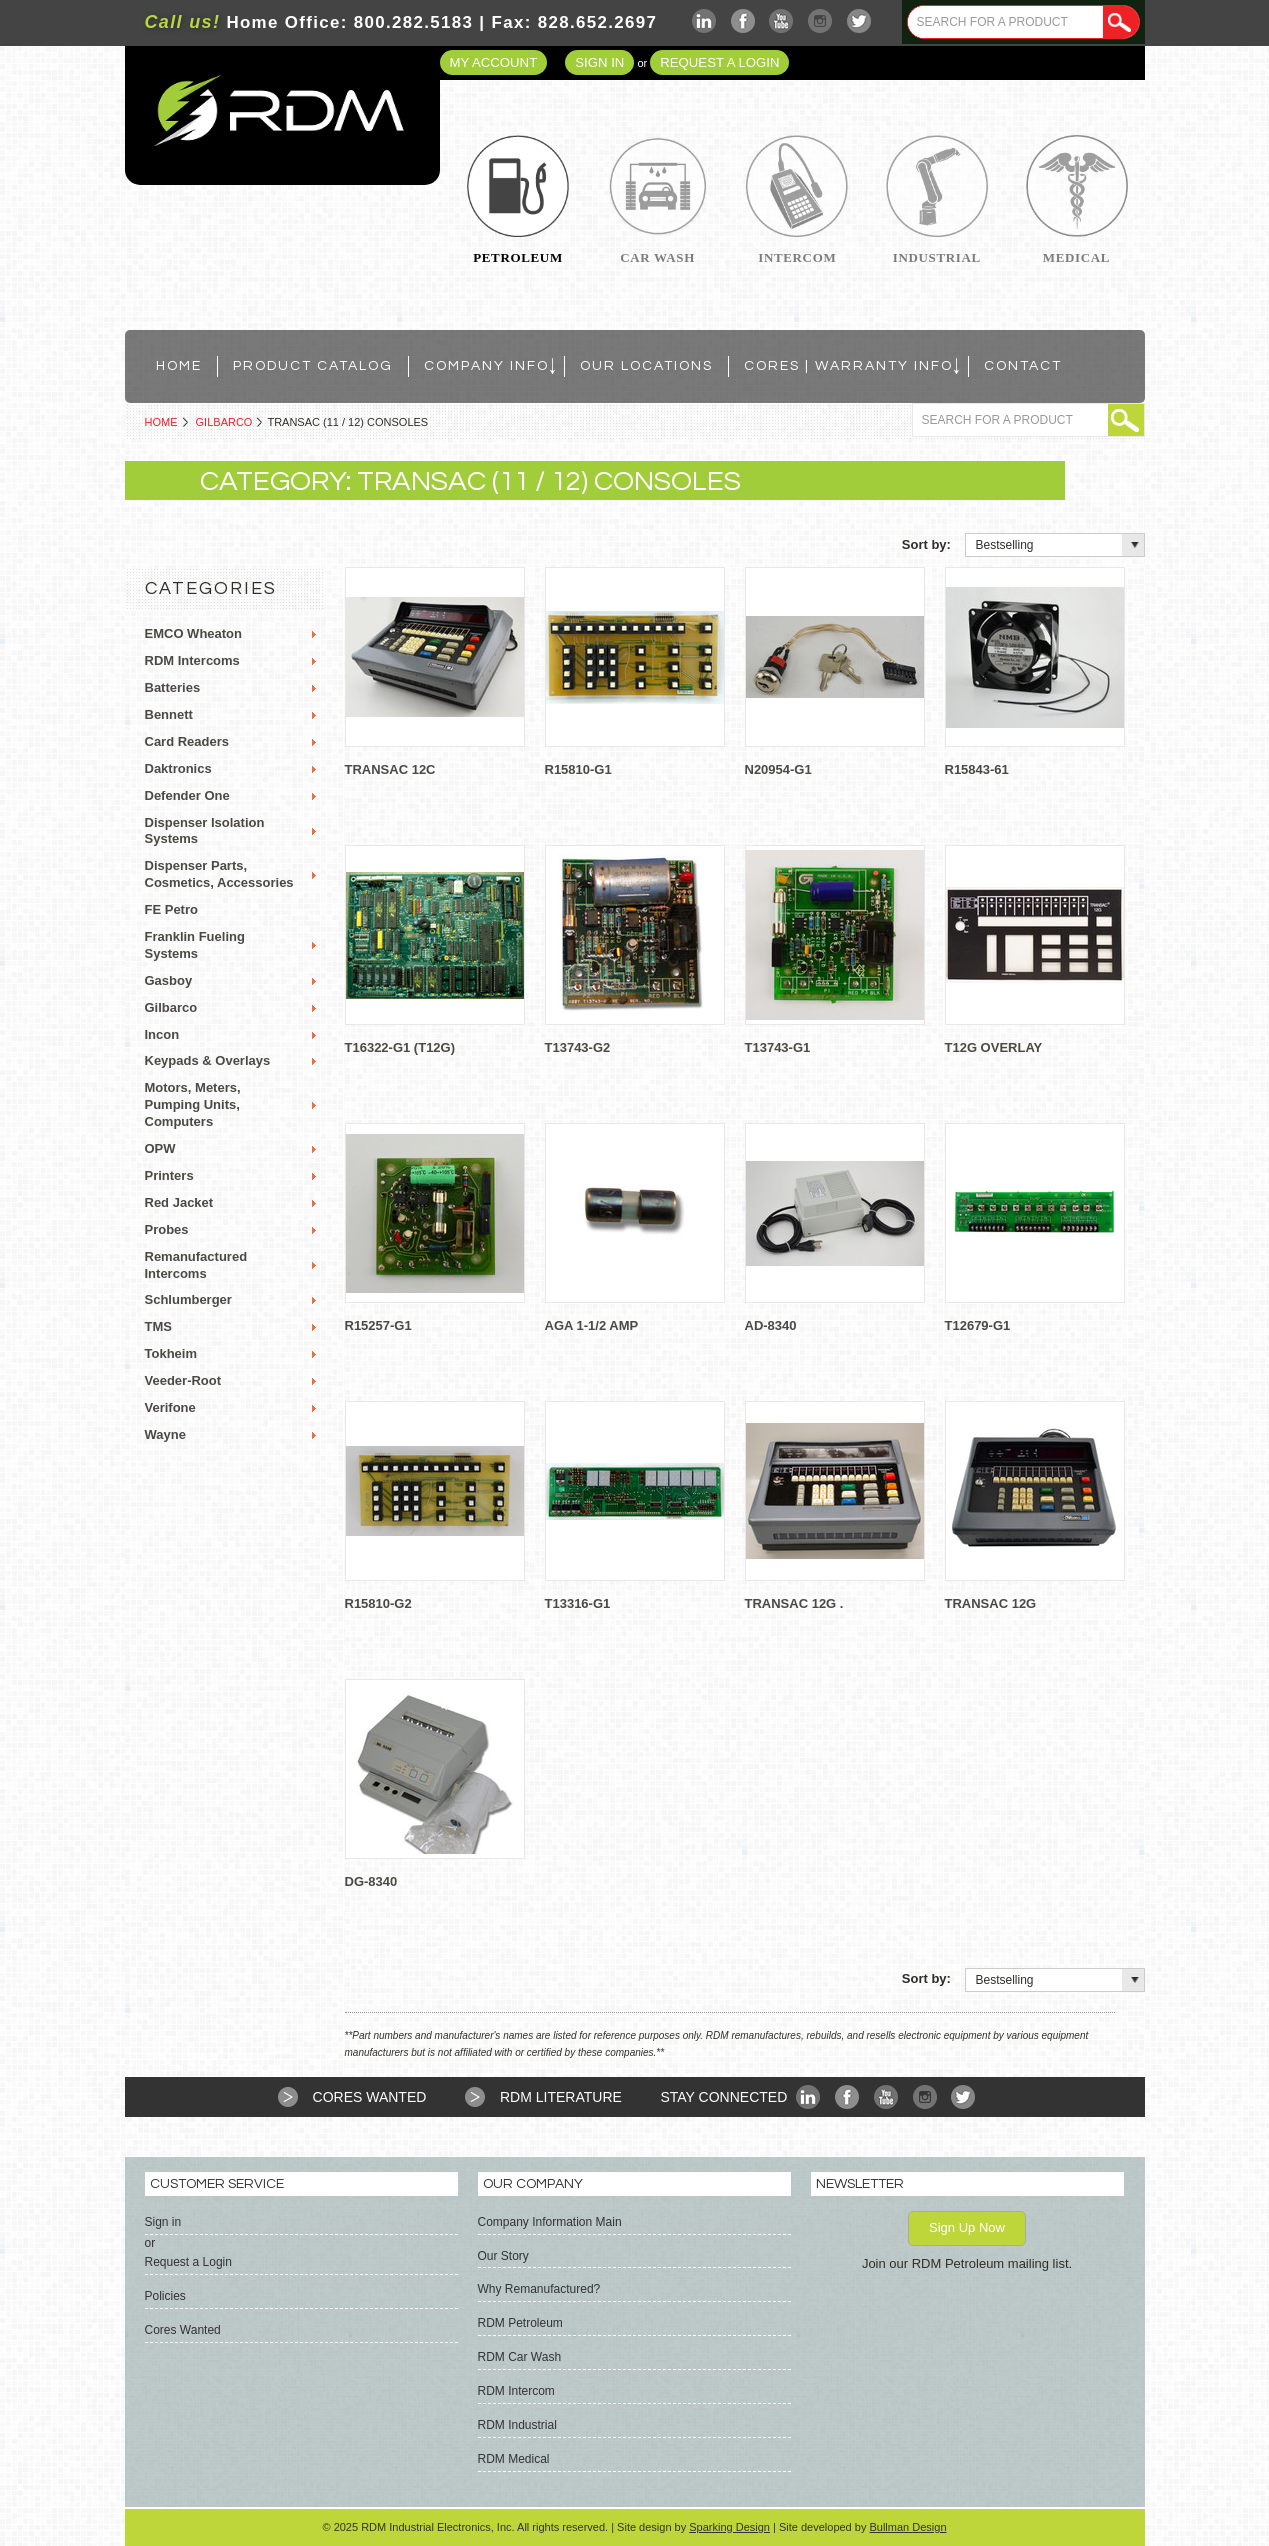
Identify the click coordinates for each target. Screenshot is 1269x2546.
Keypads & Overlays (208, 1060)
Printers (169, 1175)
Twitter (859, 21)
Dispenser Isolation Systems (205, 831)
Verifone (170, 1407)
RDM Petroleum (520, 2323)
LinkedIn (704, 21)
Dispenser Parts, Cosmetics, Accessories (219, 874)
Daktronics (178, 768)
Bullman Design (907, 2527)
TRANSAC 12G (991, 1603)
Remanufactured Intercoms (196, 1265)
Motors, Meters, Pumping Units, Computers (193, 1104)
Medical (1076, 257)
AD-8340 (771, 1325)
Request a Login (719, 62)
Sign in (599, 62)
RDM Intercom (516, 2391)
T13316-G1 (578, 1603)
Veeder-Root (183, 1380)
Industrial (937, 257)
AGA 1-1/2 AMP (592, 1325)
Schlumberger (188, 1299)
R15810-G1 (578, 769)
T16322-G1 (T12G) (400, 1047)
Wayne (165, 1434)
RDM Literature (561, 2097)
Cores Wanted (370, 2097)
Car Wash (657, 257)
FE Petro (171, 909)
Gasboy (169, 980)
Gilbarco (224, 422)
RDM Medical (514, 2459)
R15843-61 (977, 769)
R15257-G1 (378, 1325)
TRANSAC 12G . (794, 1603)
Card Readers (187, 741)
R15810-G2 (378, 1603)
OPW (160, 1148)
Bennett (169, 714)
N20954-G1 (778, 769)
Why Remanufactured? (539, 2289)
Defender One (187, 795)
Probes (167, 1229)
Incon (162, 1034)
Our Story (503, 2256)
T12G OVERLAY (994, 1047)
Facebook (743, 21)
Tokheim (171, 1353)
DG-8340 (371, 1881)
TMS (158, 1326)
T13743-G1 (778, 1047)
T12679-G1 (978, 1325)
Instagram (820, 21)
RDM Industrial (517, 2425)
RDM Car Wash (520, 2357)
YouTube (781, 21)
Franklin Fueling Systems (195, 945)
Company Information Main (550, 2222)
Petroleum (518, 257)
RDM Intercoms (192, 660)
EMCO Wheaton (194, 633)
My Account (494, 62)
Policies (165, 2296)
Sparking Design (729, 2527)
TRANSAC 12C (390, 769)
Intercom (797, 257)
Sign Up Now (967, 2227)
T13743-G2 (578, 1047)
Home (161, 422)
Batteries (173, 687)
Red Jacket (179, 1202)
